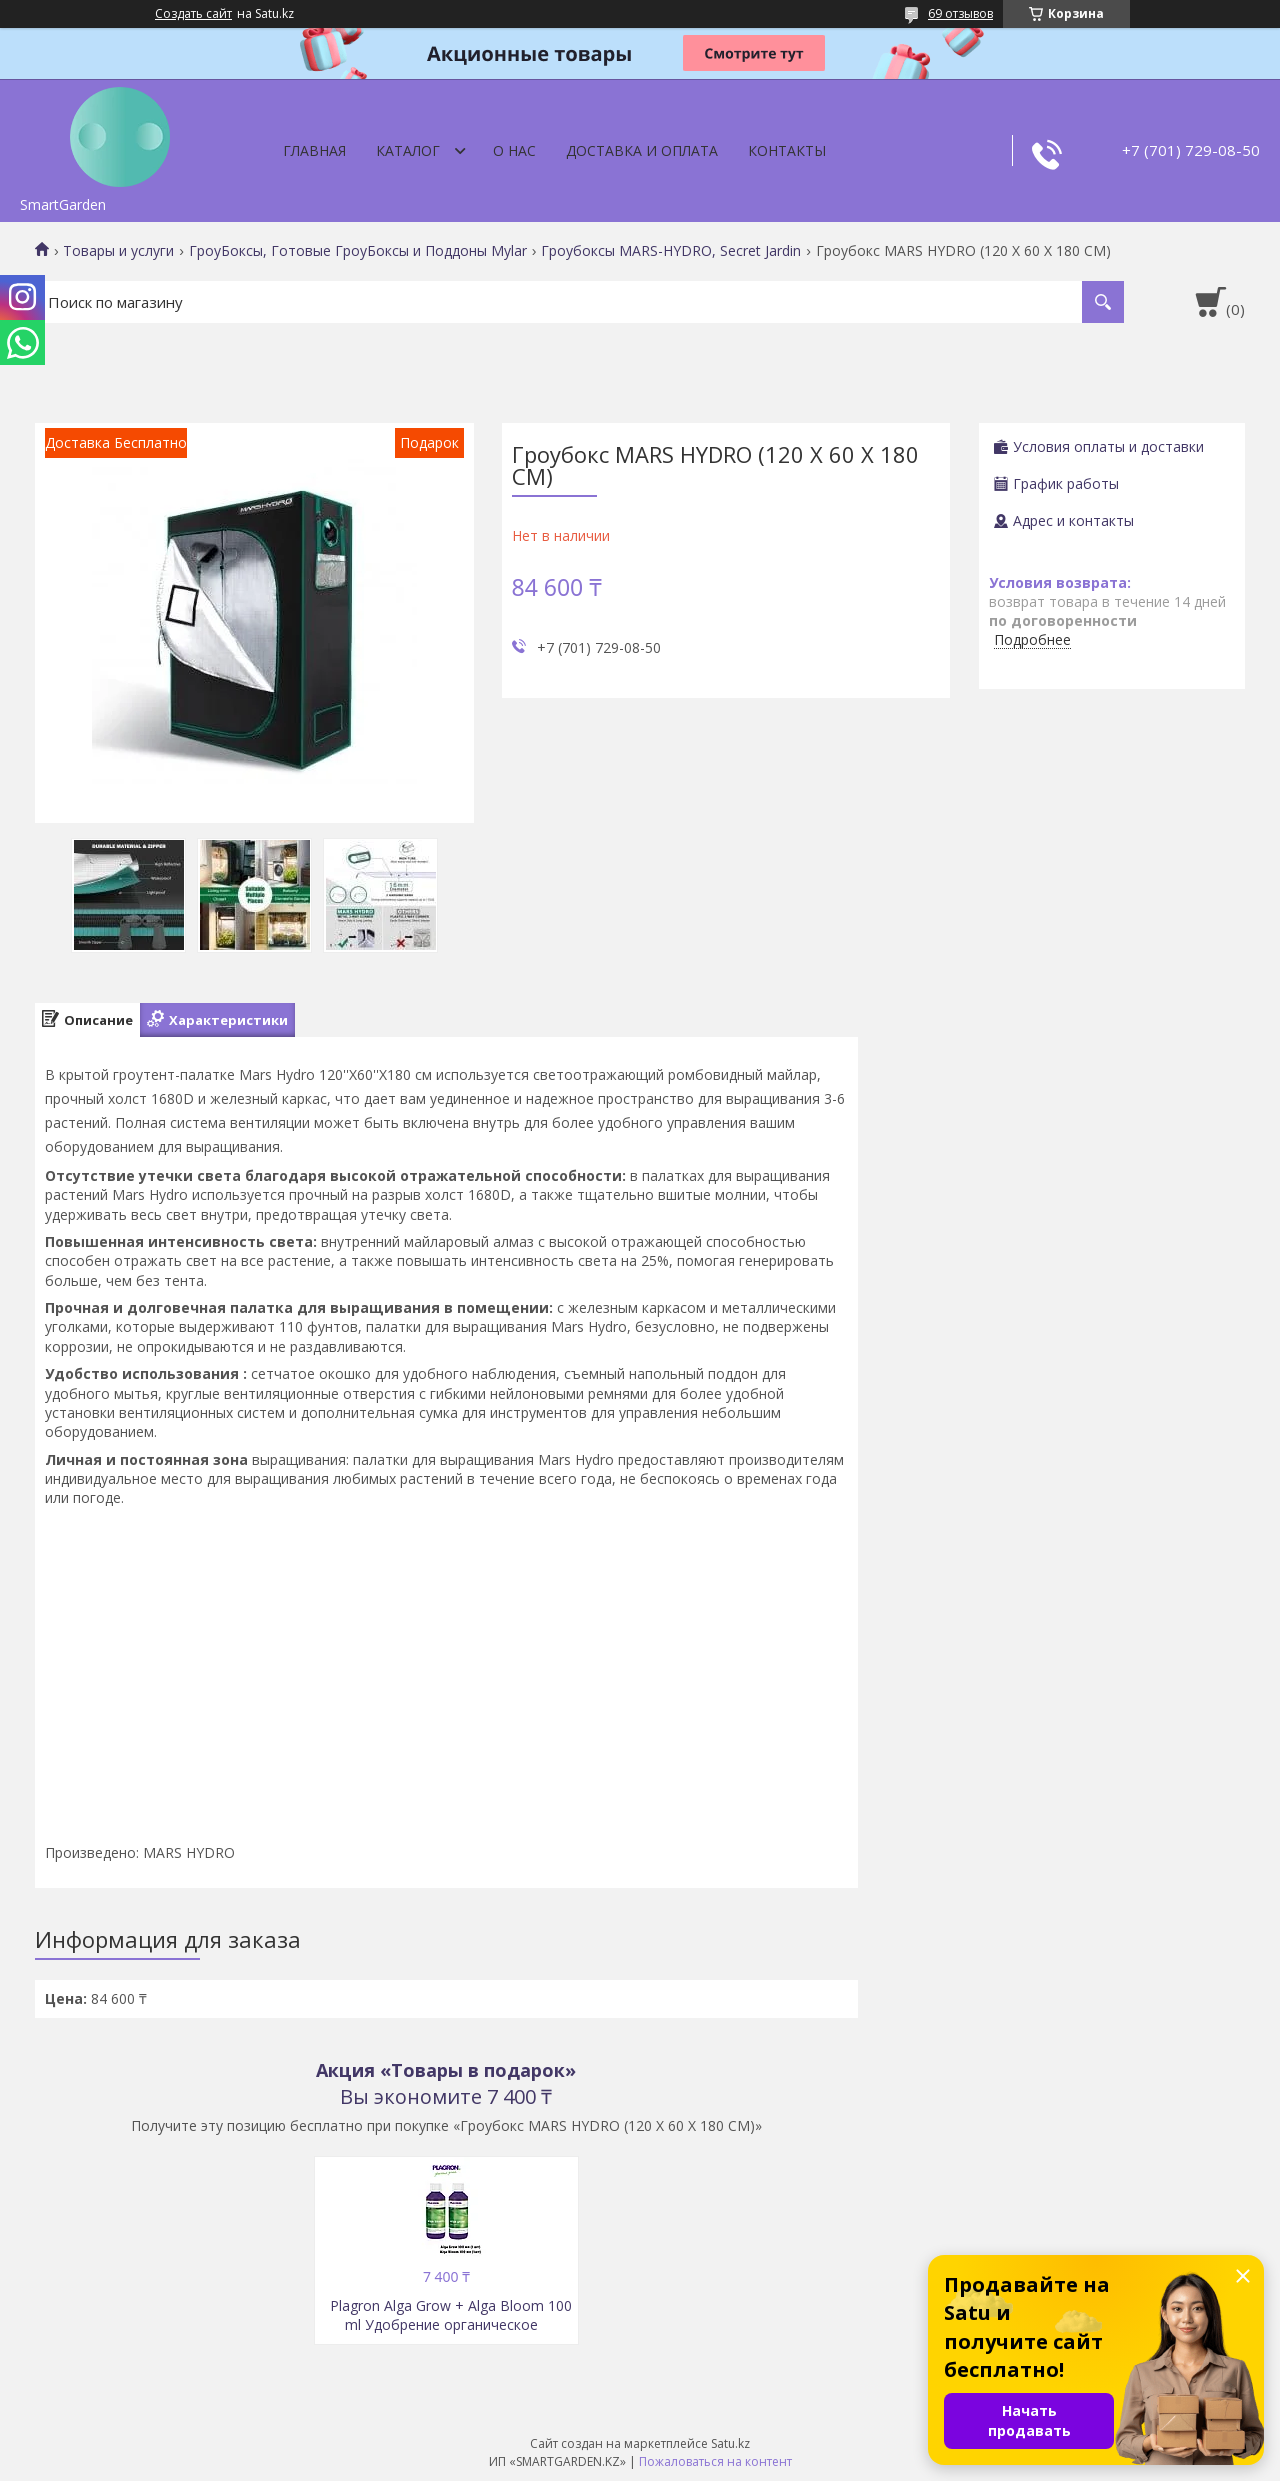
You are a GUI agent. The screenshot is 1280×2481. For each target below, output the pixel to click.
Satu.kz (730, 2443)
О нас (514, 150)
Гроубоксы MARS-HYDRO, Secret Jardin (671, 251)
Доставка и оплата (642, 150)
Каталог (408, 150)
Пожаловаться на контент (715, 2461)
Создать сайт (193, 14)
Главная (314, 150)
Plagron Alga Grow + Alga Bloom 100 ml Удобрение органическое (451, 2315)
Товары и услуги (118, 251)
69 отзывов (960, 13)
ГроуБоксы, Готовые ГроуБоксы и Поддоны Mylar (358, 251)
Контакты (787, 150)
